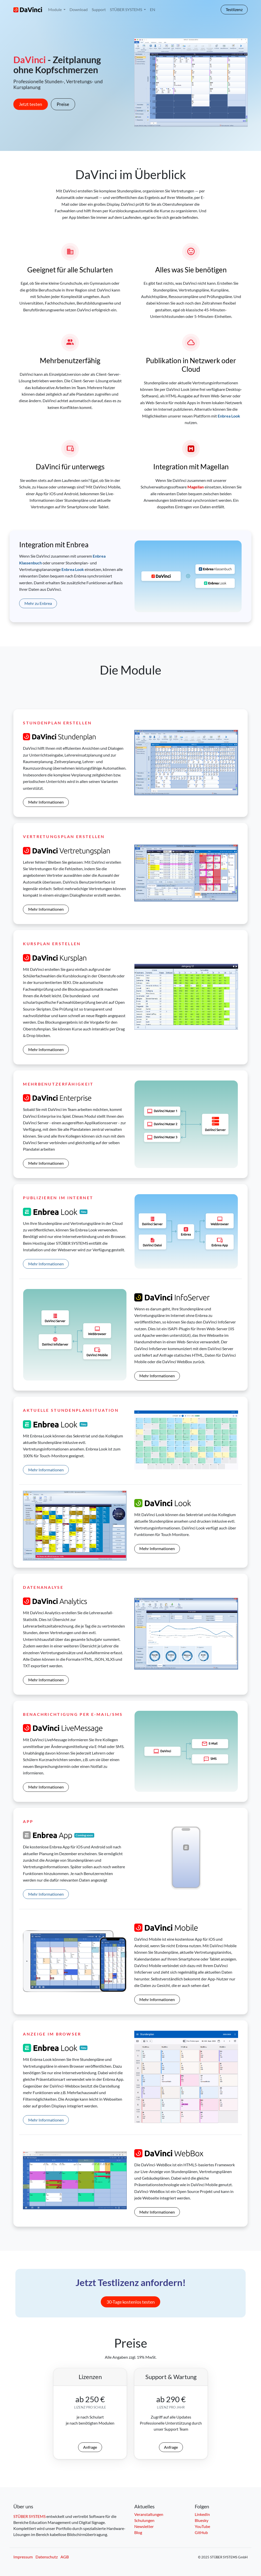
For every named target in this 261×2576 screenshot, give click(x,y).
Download (79, 9)
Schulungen (144, 2520)
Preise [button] (63, 104)
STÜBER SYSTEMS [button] (126, 9)
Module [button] (55, 9)
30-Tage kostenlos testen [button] (131, 2302)
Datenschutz (47, 2556)
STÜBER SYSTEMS (29, 2516)
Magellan (195, 486)
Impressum (23, 2556)
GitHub (201, 2532)
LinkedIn (202, 2514)
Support (99, 9)
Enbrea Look (229, 416)
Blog (138, 2532)
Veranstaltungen (148, 2514)
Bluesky (201, 2520)
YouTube (202, 2526)
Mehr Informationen (46, 802)
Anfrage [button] (90, 2447)
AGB (64, 2556)
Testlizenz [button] (234, 9)
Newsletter (144, 2526)
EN (152, 9)
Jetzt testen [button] (30, 104)
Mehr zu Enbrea (38, 603)
